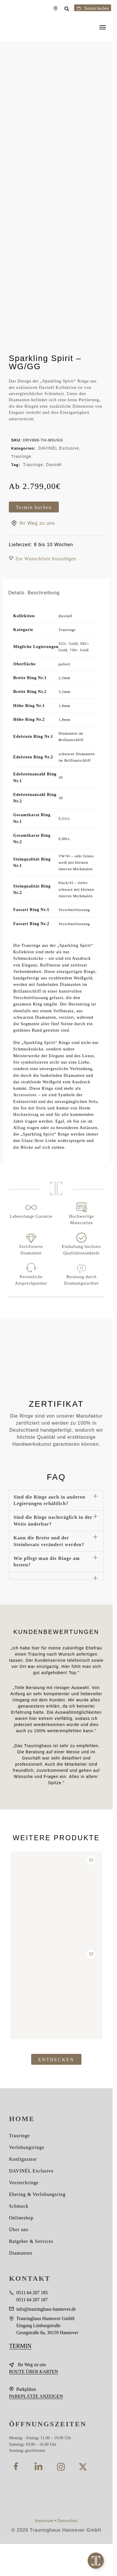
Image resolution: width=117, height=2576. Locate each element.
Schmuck (19, 2206)
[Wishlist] (91, 1860)
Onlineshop (21, 2217)
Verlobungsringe (26, 2147)
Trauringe (21, 456)
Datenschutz (67, 2520)
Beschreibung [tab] (44, 592)
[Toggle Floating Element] (96, 2561)
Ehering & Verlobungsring (37, 2194)
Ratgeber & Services (31, 2241)
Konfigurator (23, 2159)
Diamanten (20, 2253)
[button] (66, 8)
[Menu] (103, 27)
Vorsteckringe (24, 2182)
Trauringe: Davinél (42, 464)
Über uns (19, 2229)
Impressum (44, 2520)
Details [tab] (16, 592)
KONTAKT (30, 2278)
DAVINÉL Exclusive (59, 448)
